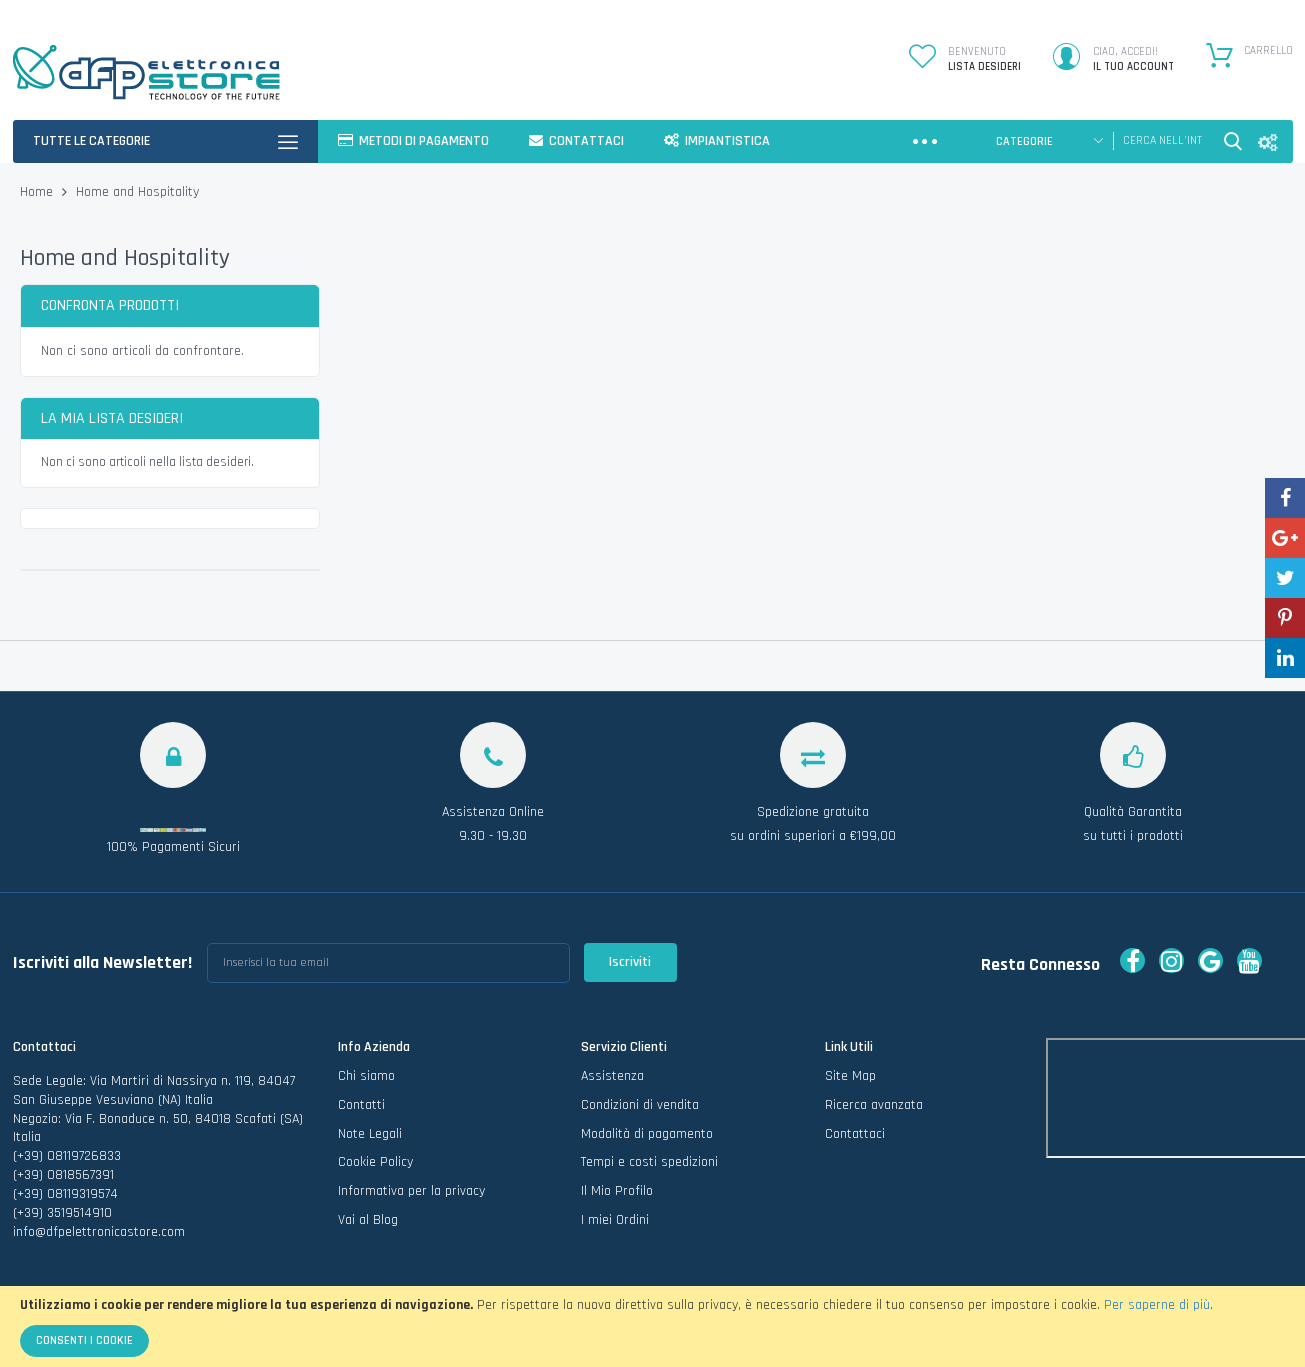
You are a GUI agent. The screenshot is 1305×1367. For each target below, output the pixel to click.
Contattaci (855, 1134)
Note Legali (370, 1134)
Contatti (361, 1105)
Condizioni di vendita (640, 1105)
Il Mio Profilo (617, 1191)
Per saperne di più (1157, 1305)
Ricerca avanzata (874, 1105)
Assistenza (612, 1076)
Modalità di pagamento (647, 1134)
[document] (652, 1326)
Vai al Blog (368, 1220)
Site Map (850, 1076)
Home (38, 192)
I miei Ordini (615, 1220)
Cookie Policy (375, 1162)
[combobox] (1163, 141)
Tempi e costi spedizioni (649, 1162)
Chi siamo (366, 1076)
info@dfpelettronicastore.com (99, 1232)
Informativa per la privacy (411, 1191)
